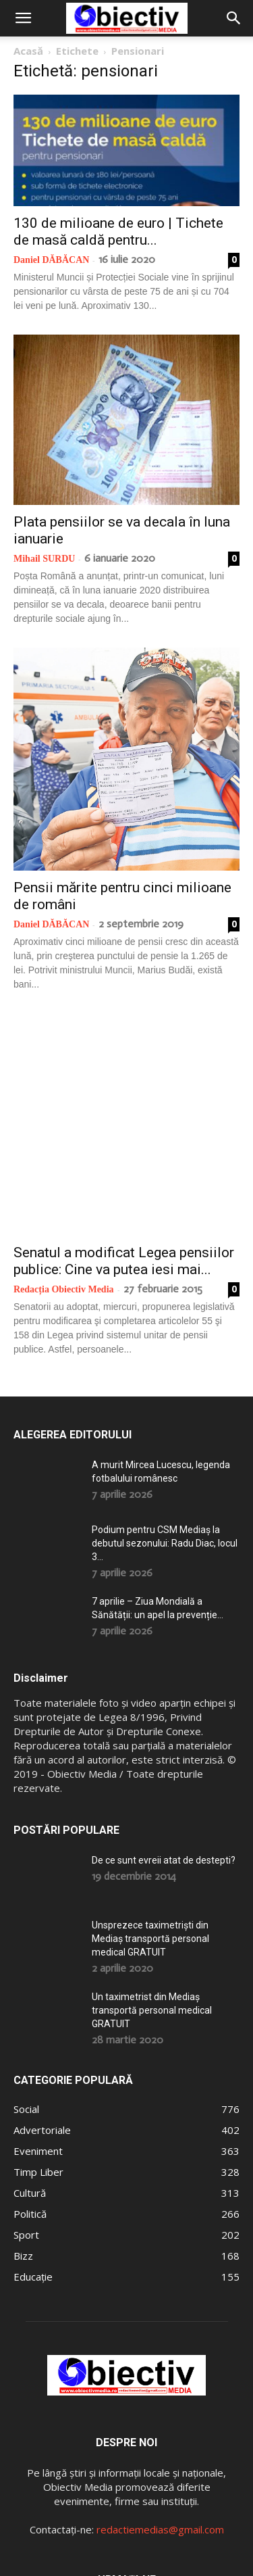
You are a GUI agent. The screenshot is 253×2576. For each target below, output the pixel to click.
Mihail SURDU (44, 559)
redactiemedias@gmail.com (160, 2418)
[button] (23, 18)
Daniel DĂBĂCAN (51, 260)
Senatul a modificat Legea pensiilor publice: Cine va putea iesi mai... (123, 1150)
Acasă (28, 50)
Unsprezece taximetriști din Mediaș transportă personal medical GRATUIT (150, 1828)
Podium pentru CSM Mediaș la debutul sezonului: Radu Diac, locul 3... (164, 1432)
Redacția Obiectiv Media (63, 1178)
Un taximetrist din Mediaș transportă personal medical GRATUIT (152, 1899)
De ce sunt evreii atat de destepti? (163, 1749)
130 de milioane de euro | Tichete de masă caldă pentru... (118, 231)
